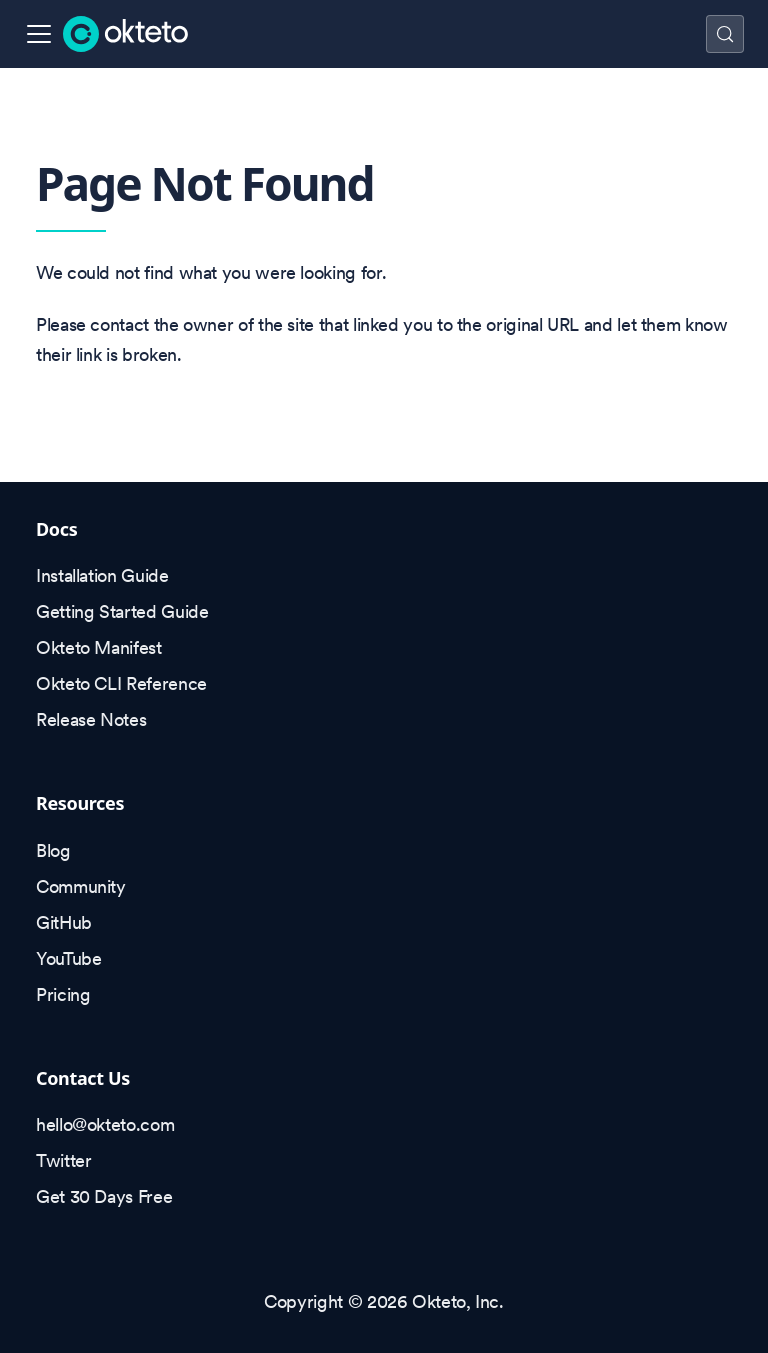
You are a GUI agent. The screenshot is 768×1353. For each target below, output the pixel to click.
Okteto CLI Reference (121, 683)
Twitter (63, 1160)
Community (81, 886)
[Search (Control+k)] (725, 34)
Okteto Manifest (99, 647)
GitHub (64, 922)
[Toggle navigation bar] (39, 34)
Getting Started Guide (122, 611)
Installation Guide (102, 575)
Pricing (63, 994)
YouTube (68, 958)
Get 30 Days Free (104, 1196)
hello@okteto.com (105, 1124)
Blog (53, 850)
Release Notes (91, 719)
